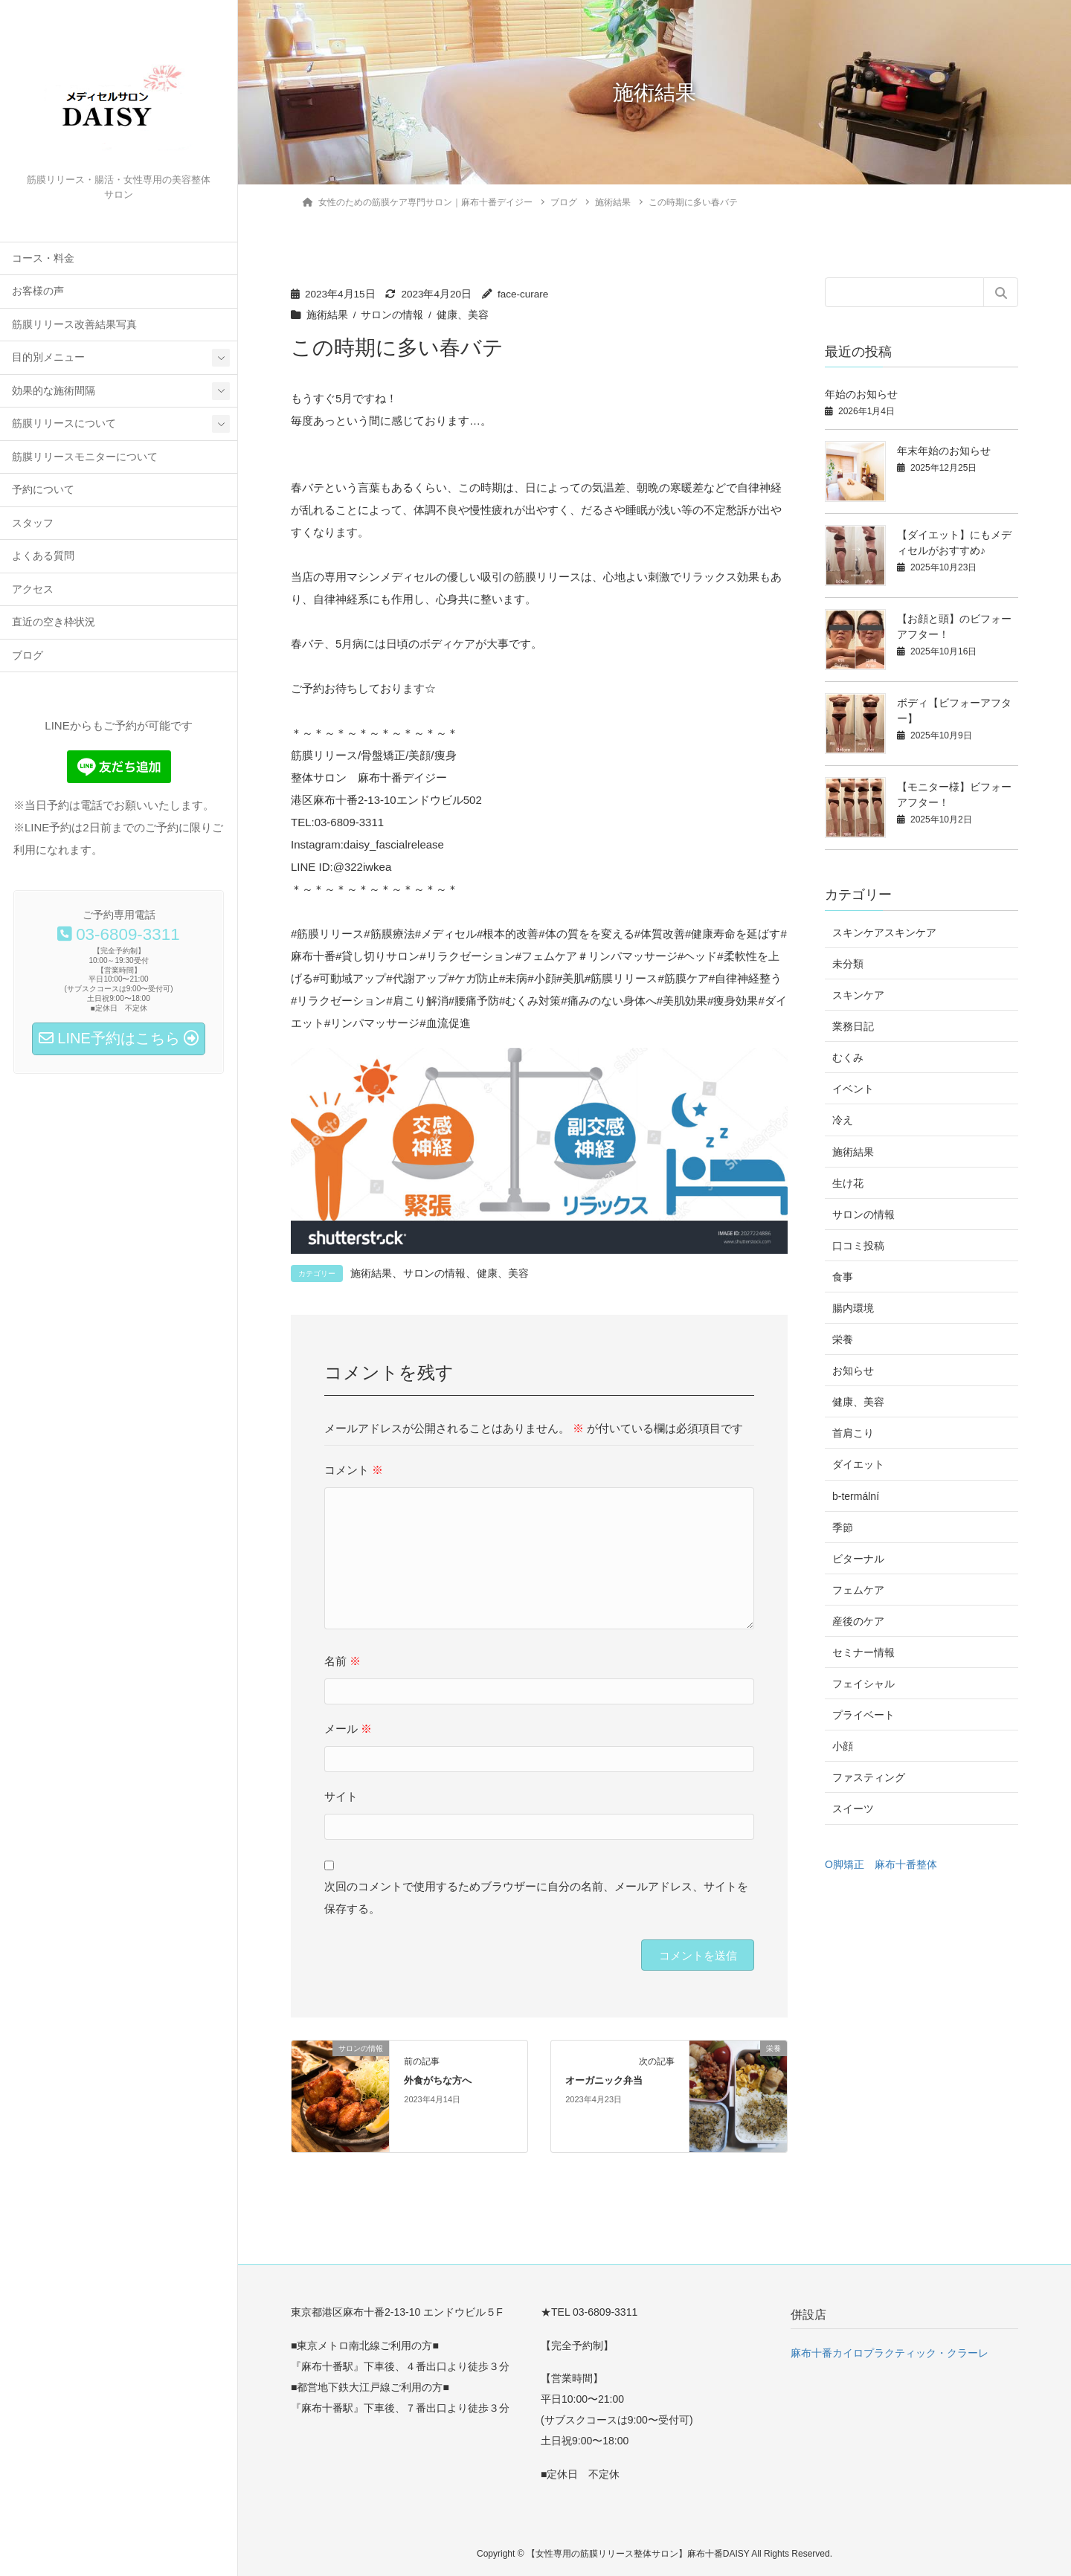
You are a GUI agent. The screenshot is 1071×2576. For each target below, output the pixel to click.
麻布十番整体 (906, 1864)
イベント (853, 1089)
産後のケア (858, 1621)
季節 (842, 1527)
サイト (341, 1796)
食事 (842, 1277)
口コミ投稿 (858, 1246)
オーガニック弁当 (604, 2081)
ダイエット (858, 1464)
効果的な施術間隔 (53, 390)
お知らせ (853, 1370)
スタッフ (33, 523)
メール (348, 1728)
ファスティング (868, 1777)
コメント (353, 1470)
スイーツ (853, 1809)
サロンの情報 (392, 315)
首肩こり (853, 1433)
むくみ (847, 1057)
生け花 (847, 1183)
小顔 (842, 1746)
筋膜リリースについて (64, 423)
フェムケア (858, 1590)
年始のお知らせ (861, 394)
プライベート (863, 1715)
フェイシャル (863, 1684)
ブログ (27, 655)
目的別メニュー (48, 357)
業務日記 (853, 1026)
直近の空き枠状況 (53, 622)
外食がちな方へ (438, 2081)
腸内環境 (853, 1308)
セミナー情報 (863, 1652)
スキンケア (858, 995)
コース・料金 (43, 258)
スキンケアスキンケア (884, 932)
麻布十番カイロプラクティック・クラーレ (889, 2353)
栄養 (842, 1339)
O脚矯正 (844, 1864)
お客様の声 (38, 291)
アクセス (33, 589)
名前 (342, 1661)
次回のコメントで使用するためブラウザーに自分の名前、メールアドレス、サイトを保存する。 (536, 1897)
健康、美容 (463, 315)
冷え (842, 1120)
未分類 (847, 964)
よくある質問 (43, 555)
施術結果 (327, 315)
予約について (43, 489)
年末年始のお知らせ (944, 451)
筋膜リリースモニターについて (85, 457)
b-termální (855, 1496)
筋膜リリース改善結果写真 (74, 324)
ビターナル (858, 1559)
